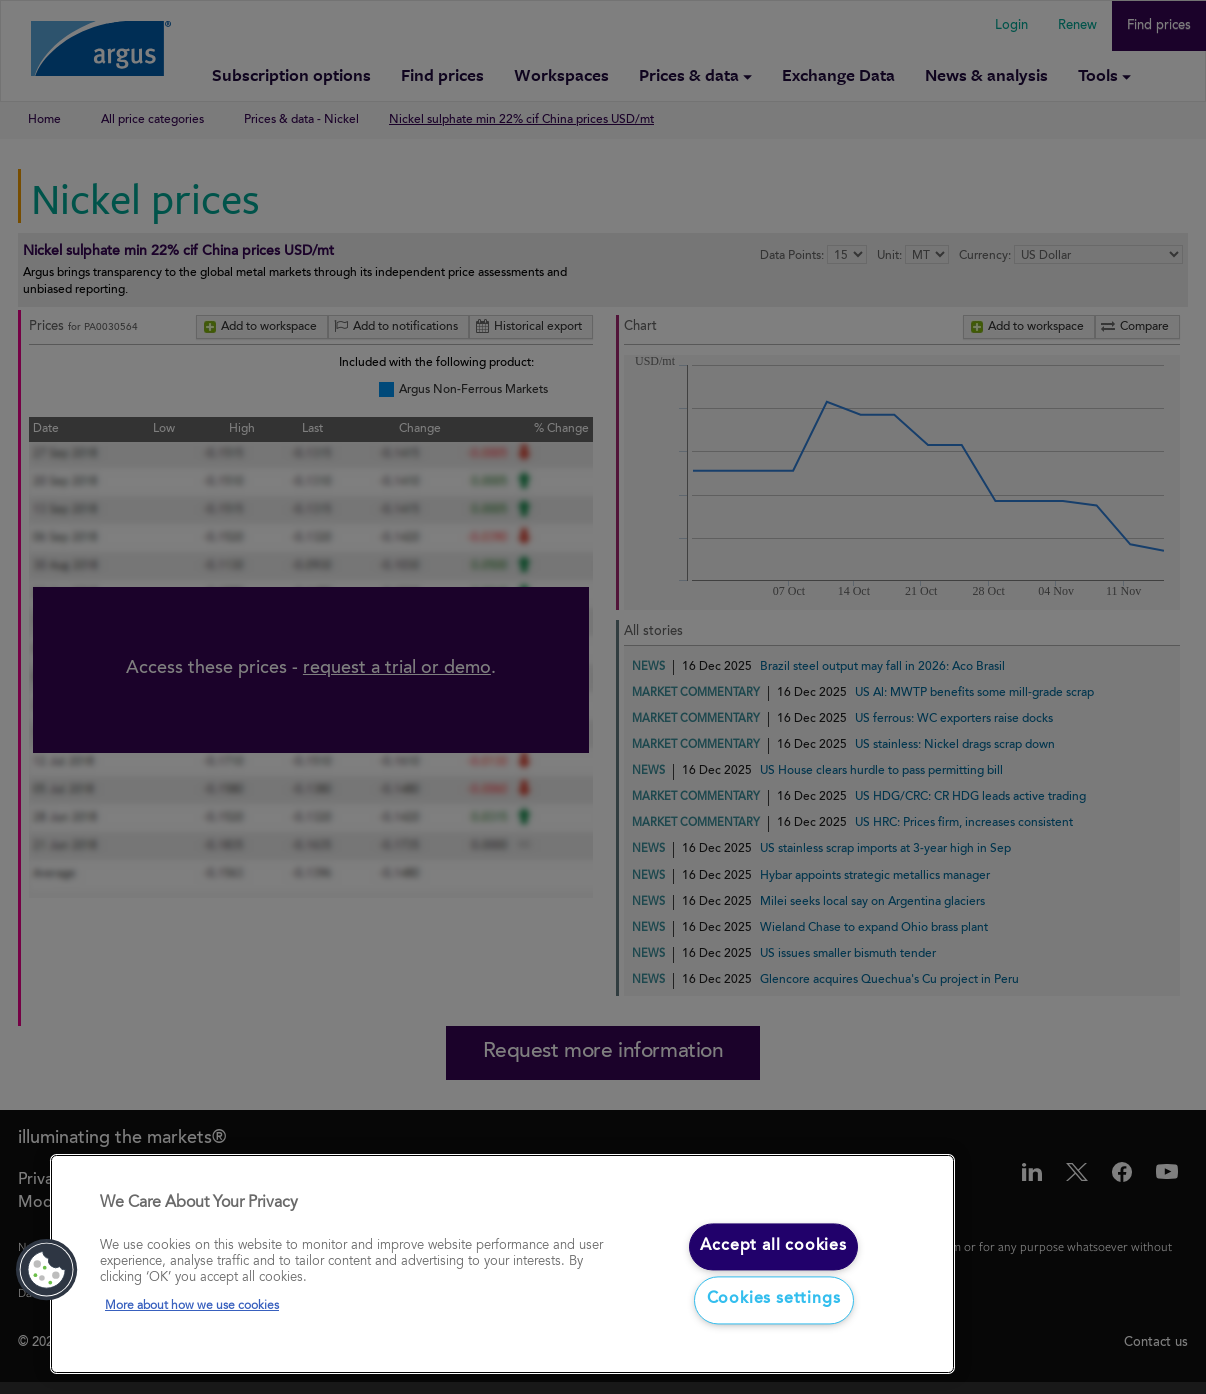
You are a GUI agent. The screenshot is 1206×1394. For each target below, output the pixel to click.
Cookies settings (774, 1300)
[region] (502, 1264)
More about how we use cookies (192, 1306)
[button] (47, 1270)
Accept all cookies (773, 1246)
